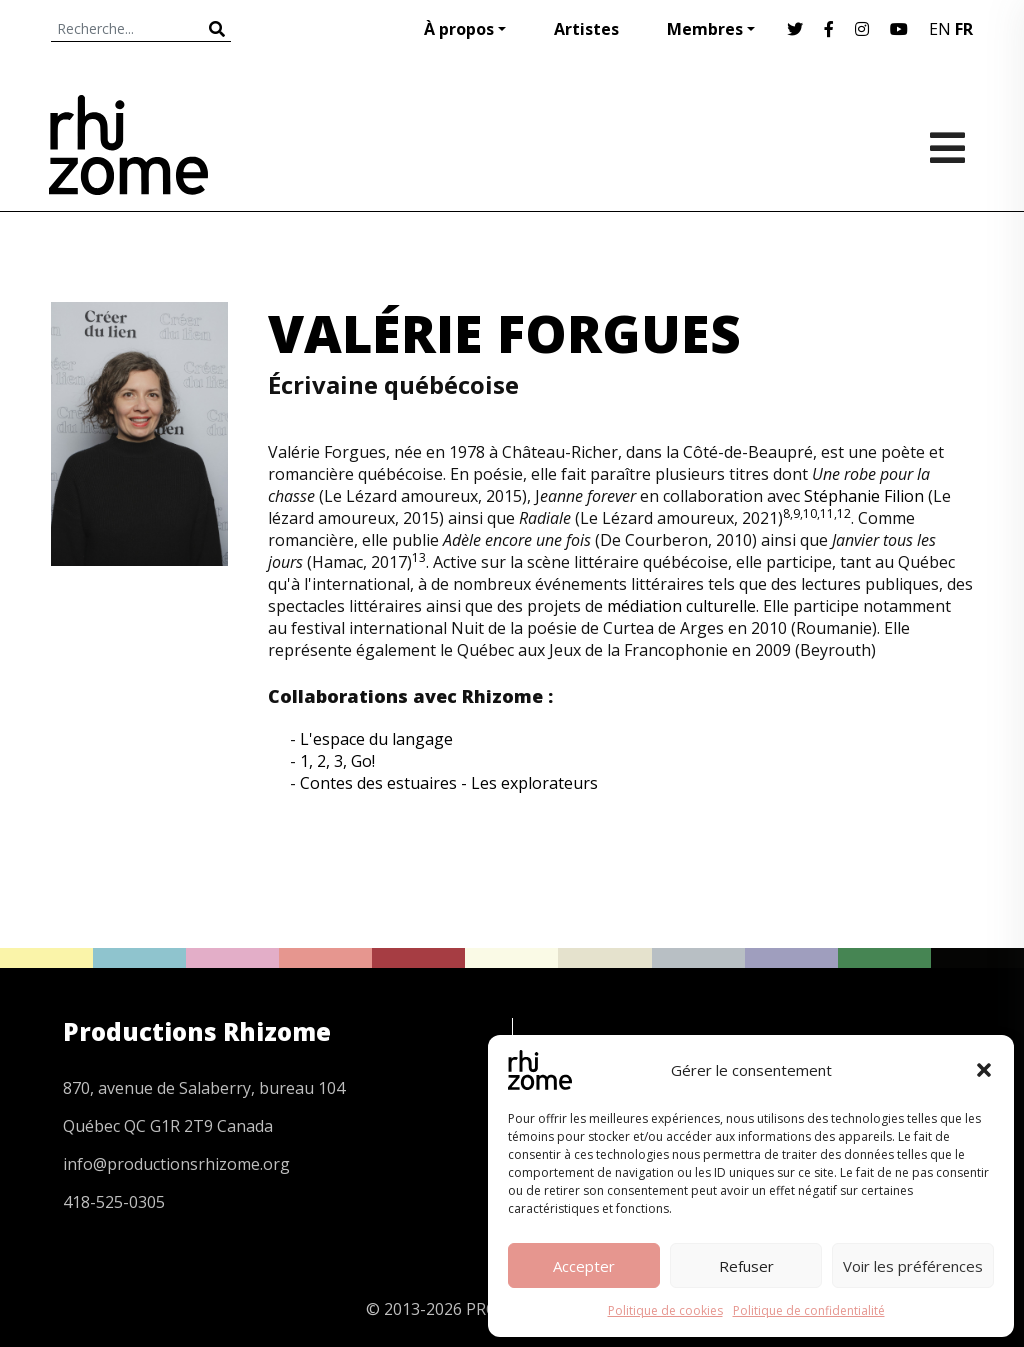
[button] (984, 1070)
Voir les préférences (913, 1266)
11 (827, 513)
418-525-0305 (114, 1202)
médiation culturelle (681, 606)
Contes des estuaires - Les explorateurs (449, 783)
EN (940, 29)
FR (964, 29)
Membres (705, 29)
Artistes (586, 29)
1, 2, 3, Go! (337, 761)
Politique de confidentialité (809, 1310)
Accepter (584, 1266)
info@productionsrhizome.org (176, 1164)
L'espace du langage (376, 739)
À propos (459, 29)
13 (419, 557)
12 (844, 513)
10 (810, 513)
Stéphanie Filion (864, 496)
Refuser (746, 1266)
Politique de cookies (665, 1310)
